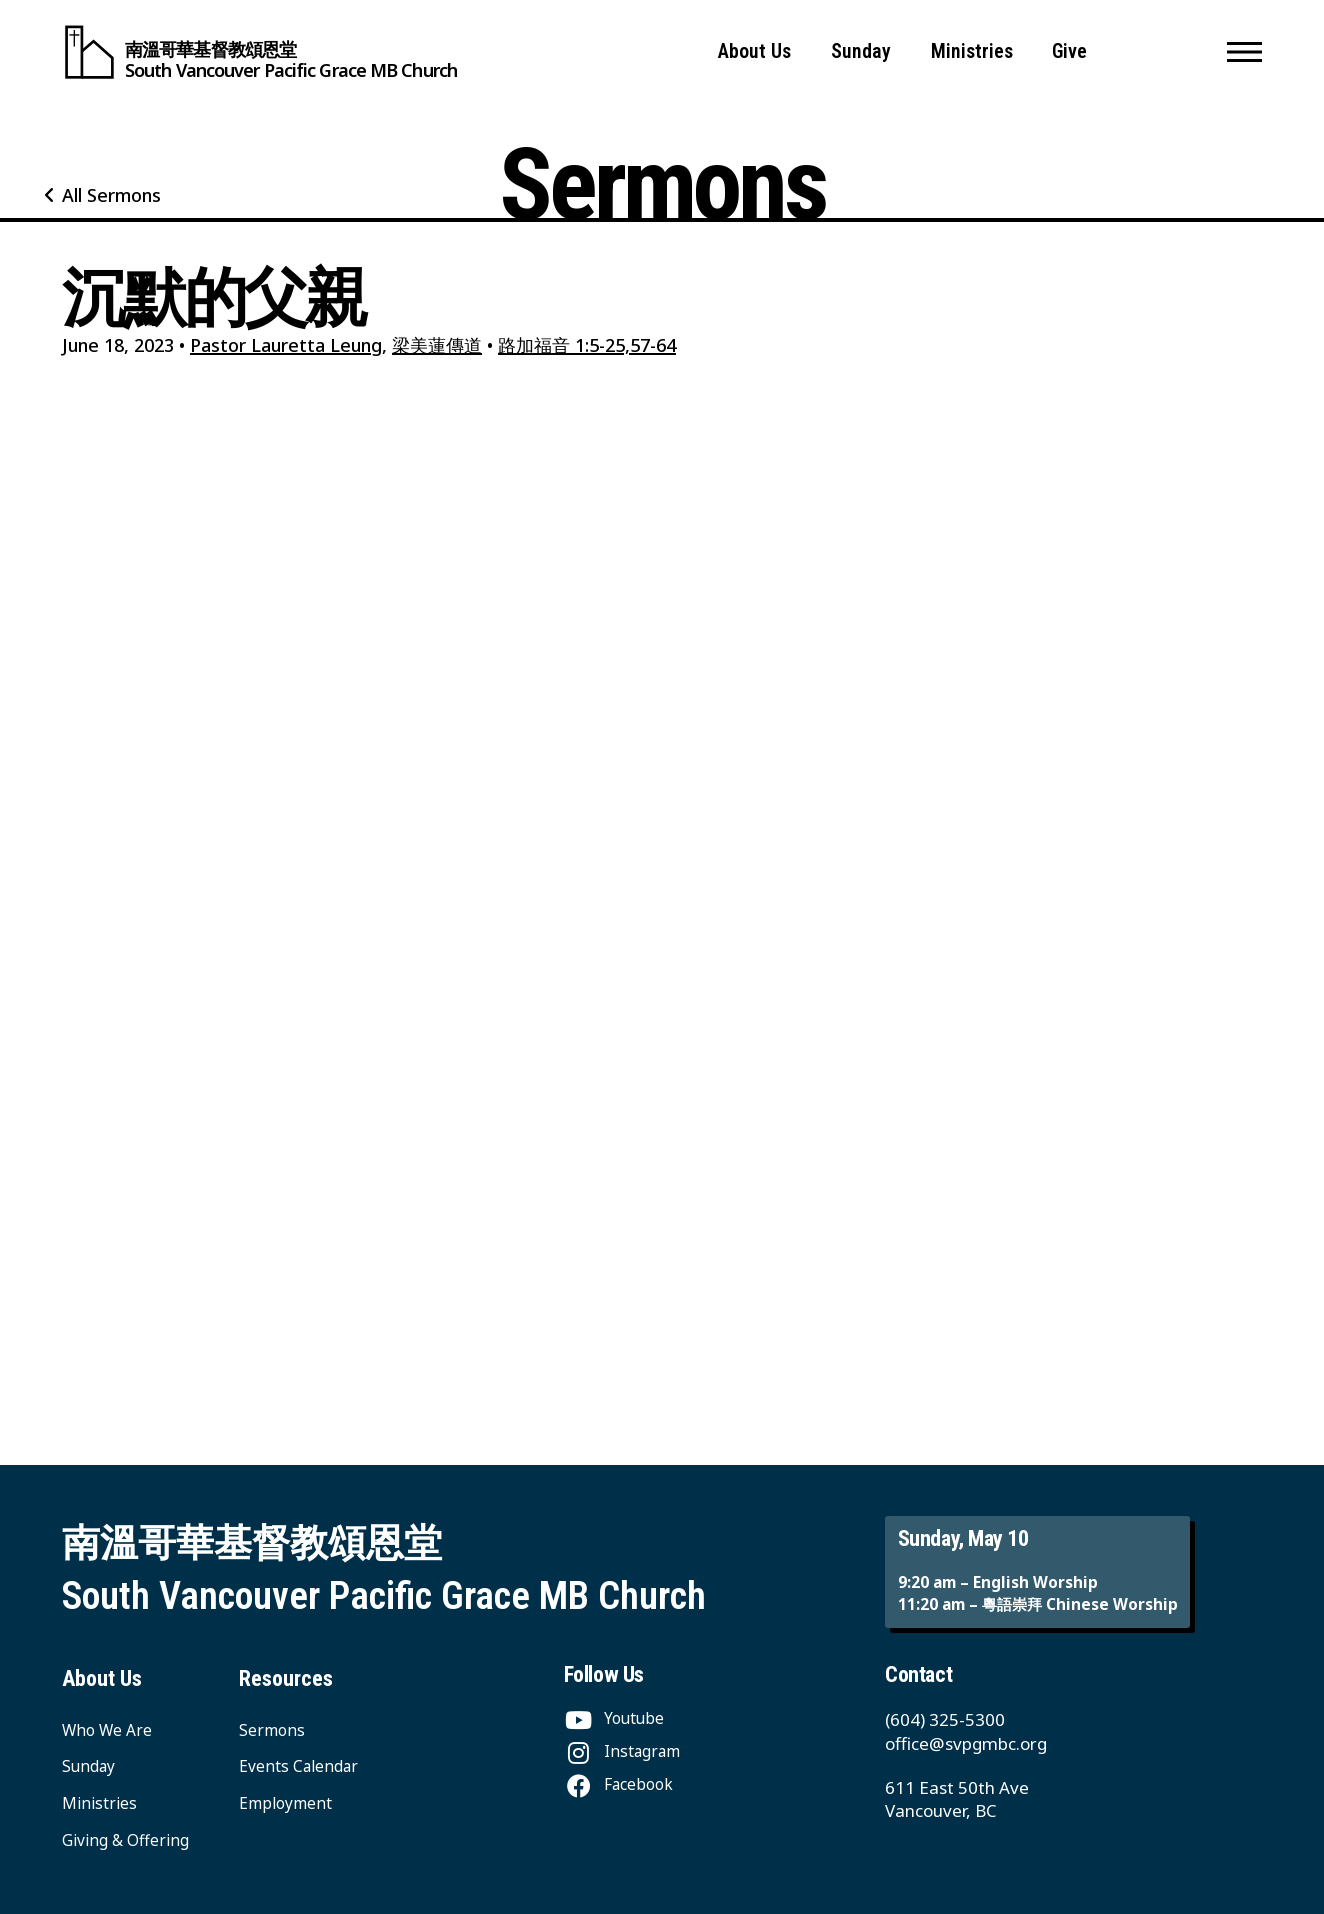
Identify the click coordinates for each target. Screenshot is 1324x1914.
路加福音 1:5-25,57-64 (587, 345)
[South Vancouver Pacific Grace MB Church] (259, 52)
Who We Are (107, 1730)
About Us (754, 51)
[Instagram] (622, 1751)
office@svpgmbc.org (966, 1743)
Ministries (972, 51)
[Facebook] (618, 1784)
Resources (286, 1678)
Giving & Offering (125, 1840)
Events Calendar (298, 1766)
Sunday (861, 51)
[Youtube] (614, 1718)
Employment (285, 1803)
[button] (1244, 52)
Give (1069, 51)
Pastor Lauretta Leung (286, 345)
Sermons (272, 1730)
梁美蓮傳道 (437, 345)
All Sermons (111, 195)
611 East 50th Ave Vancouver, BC (957, 1799)
